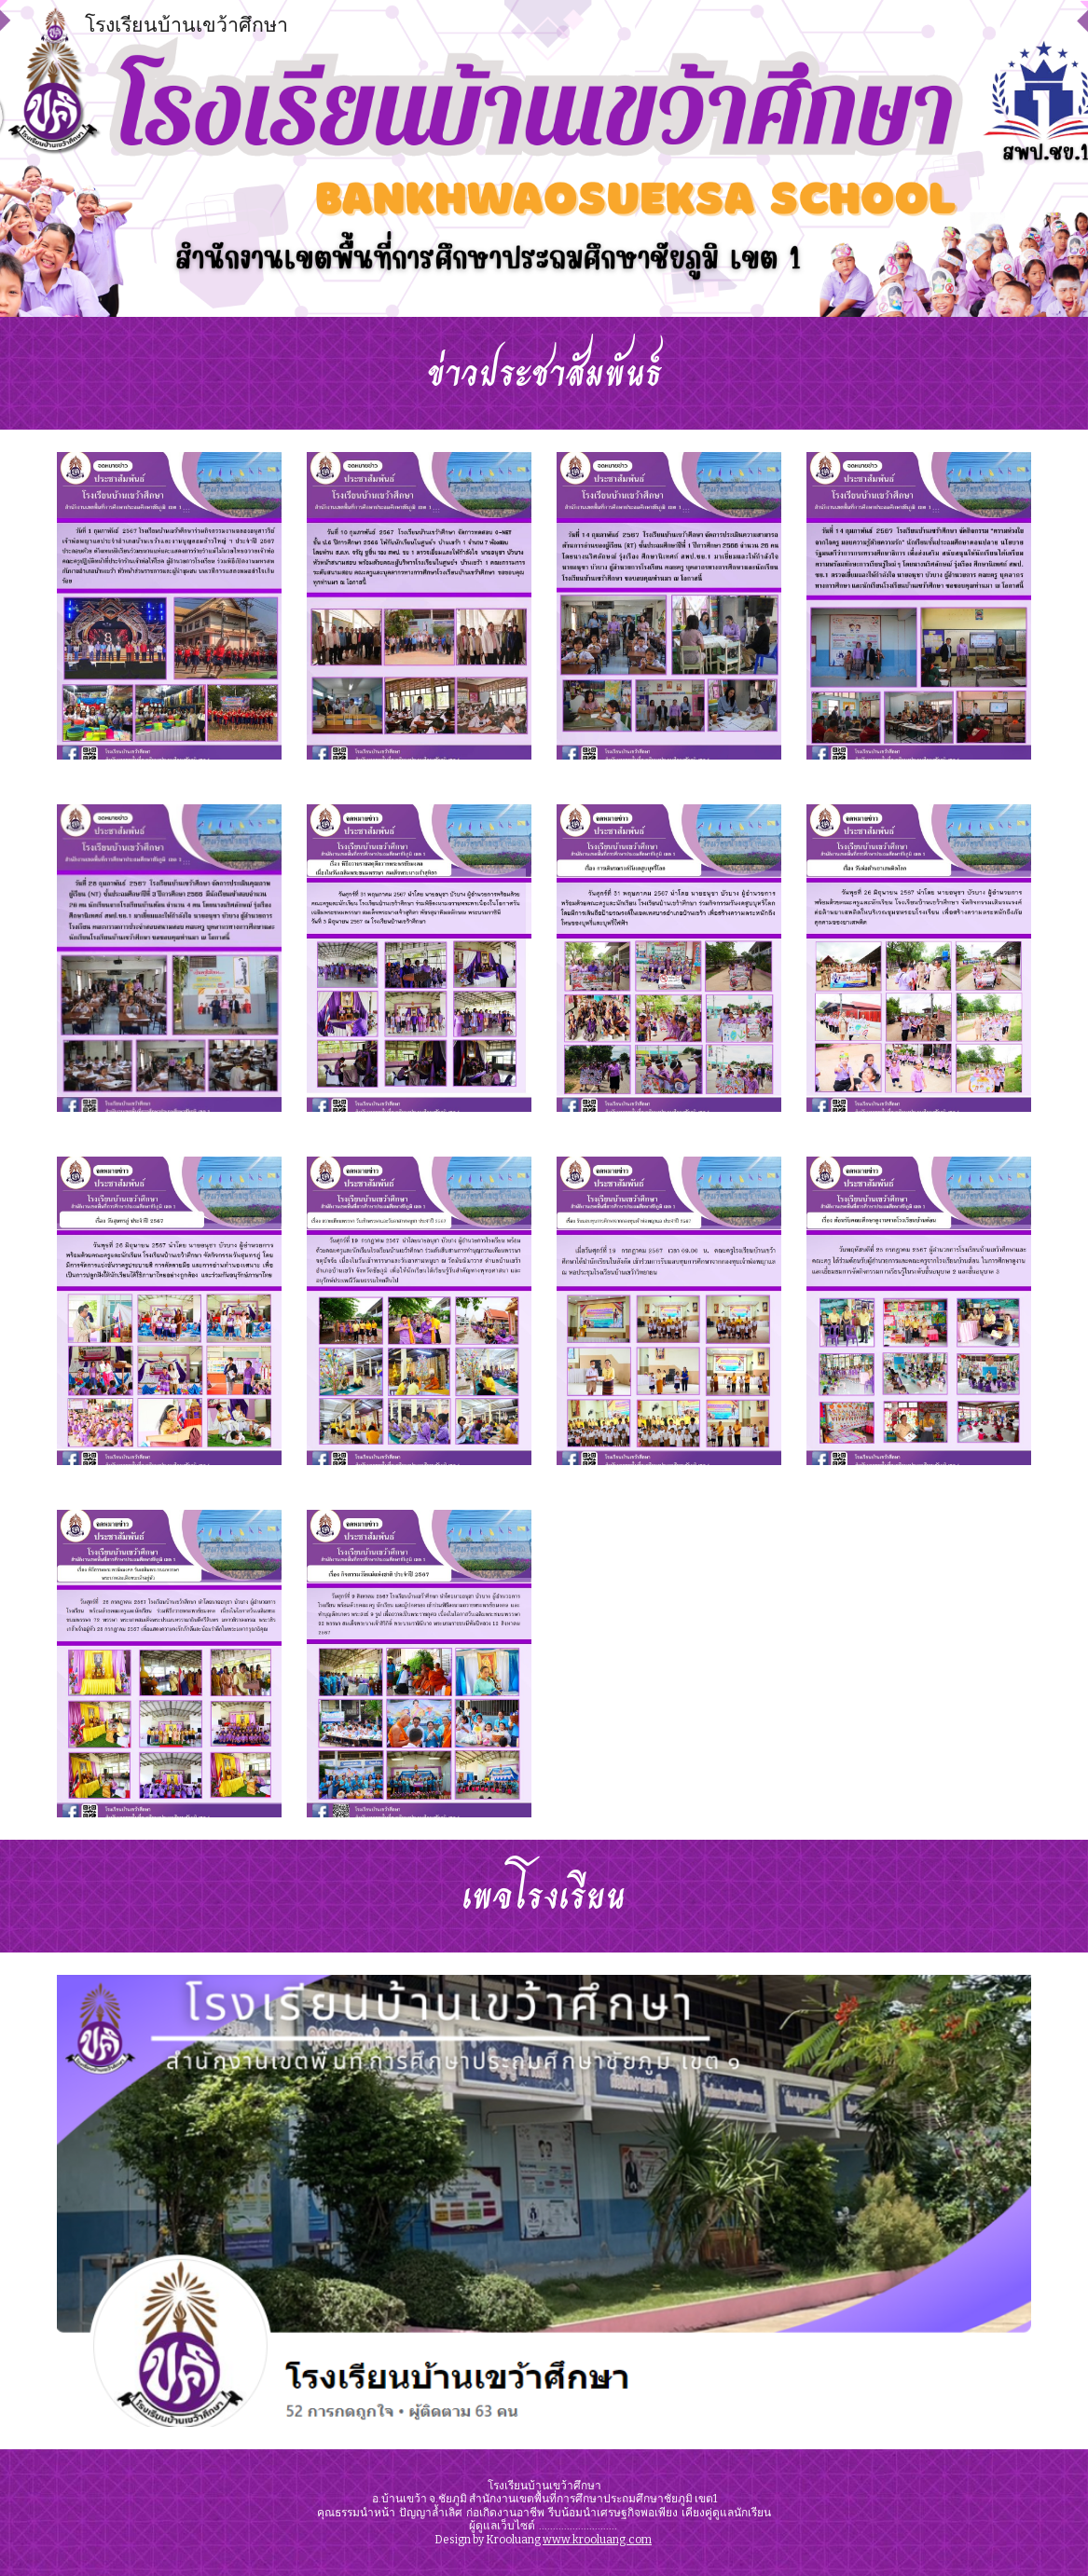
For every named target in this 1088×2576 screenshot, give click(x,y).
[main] (543, 373)
